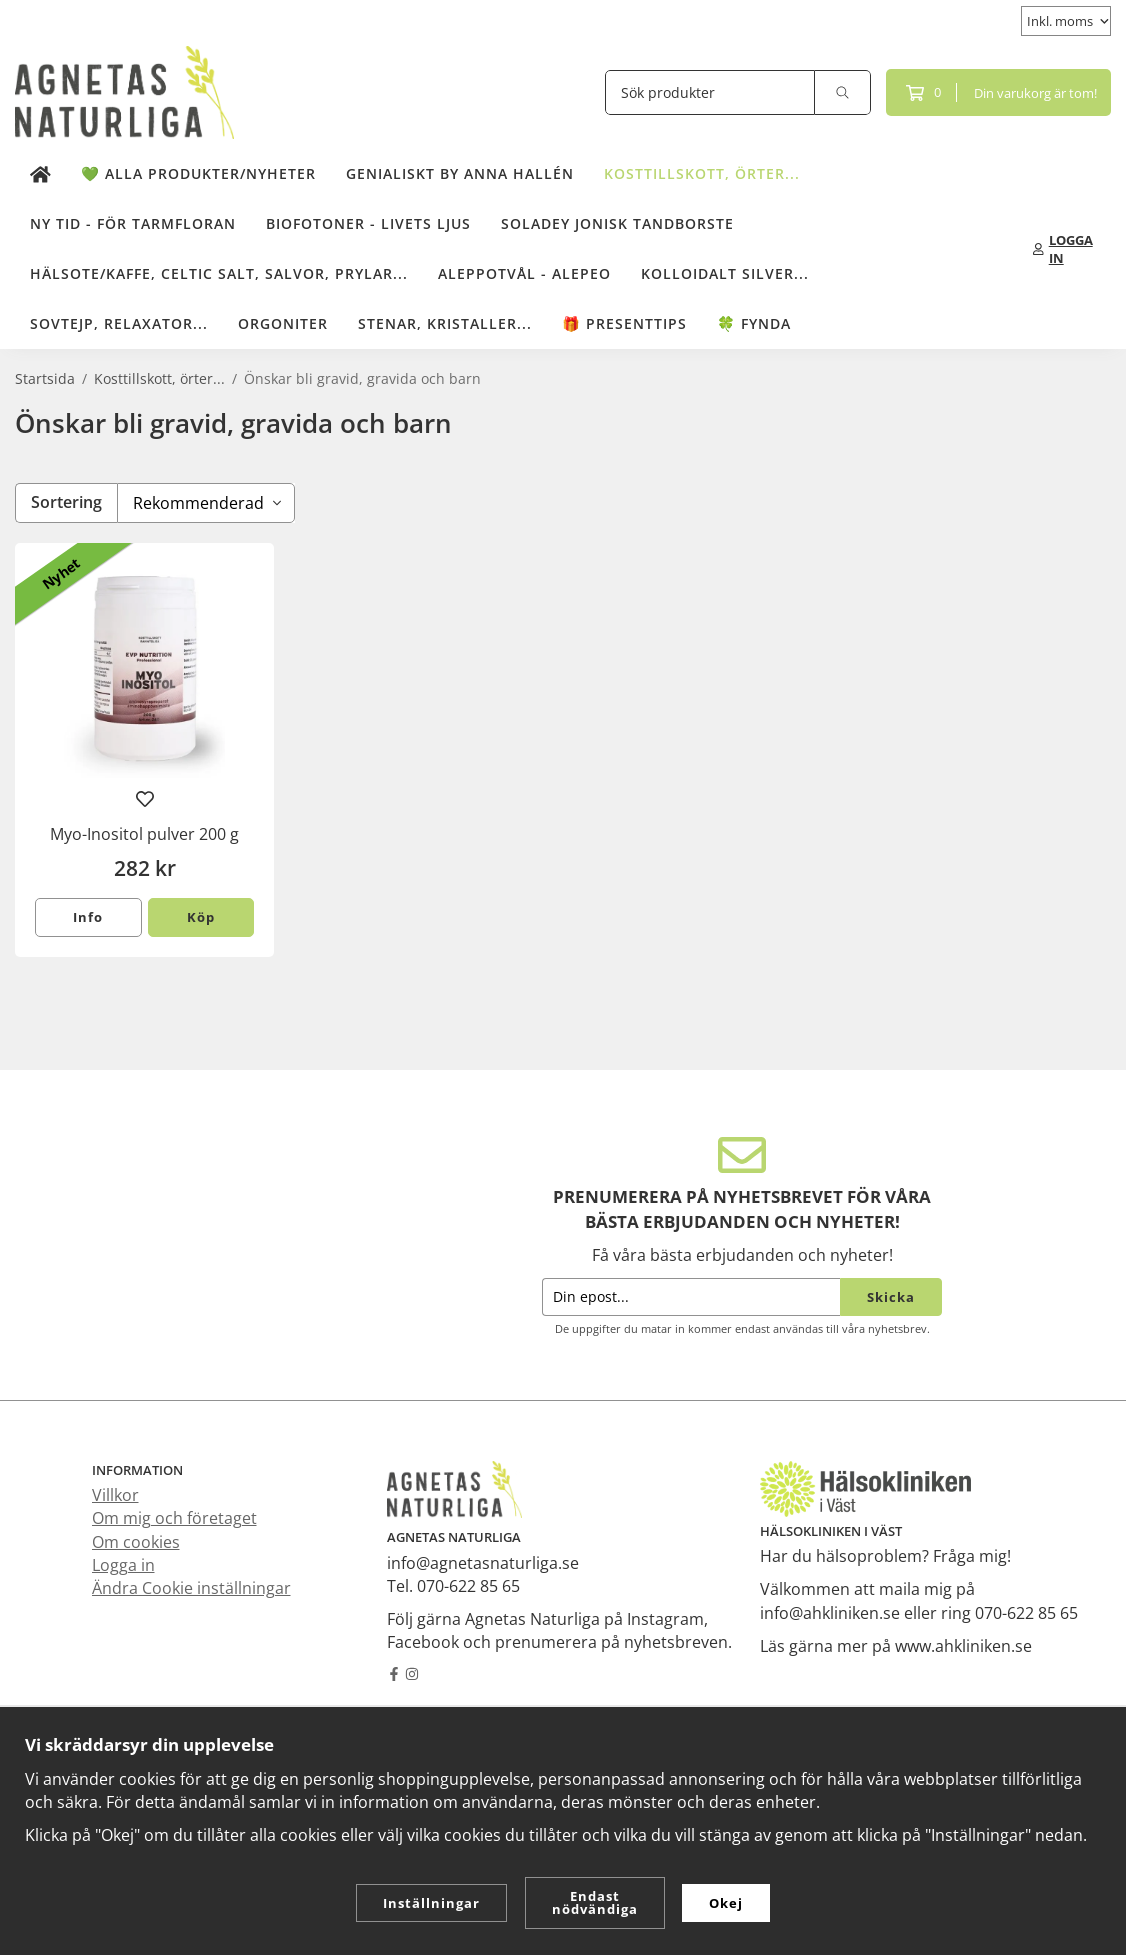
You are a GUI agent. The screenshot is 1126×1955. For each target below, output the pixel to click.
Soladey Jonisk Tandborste (617, 223)
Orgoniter (283, 323)
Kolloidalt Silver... (725, 273)
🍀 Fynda (754, 323)
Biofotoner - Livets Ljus (368, 223)
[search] (843, 92)
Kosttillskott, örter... (702, 173)
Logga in (123, 1565)
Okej (726, 1903)
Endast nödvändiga (595, 1902)
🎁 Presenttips (624, 323)
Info (88, 917)
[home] (40, 174)
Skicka (891, 1297)
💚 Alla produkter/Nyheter (198, 173)
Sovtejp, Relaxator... (119, 323)
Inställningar (431, 1903)
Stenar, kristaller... (445, 323)
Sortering (66, 502)
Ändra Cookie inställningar (191, 1588)
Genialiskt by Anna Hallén (460, 173)
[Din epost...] (691, 1297)
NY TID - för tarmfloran (133, 223)
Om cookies (136, 1542)
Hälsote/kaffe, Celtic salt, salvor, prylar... (219, 273)
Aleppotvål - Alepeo (524, 273)
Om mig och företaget (174, 1518)
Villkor (115, 1495)
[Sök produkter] (710, 92)
